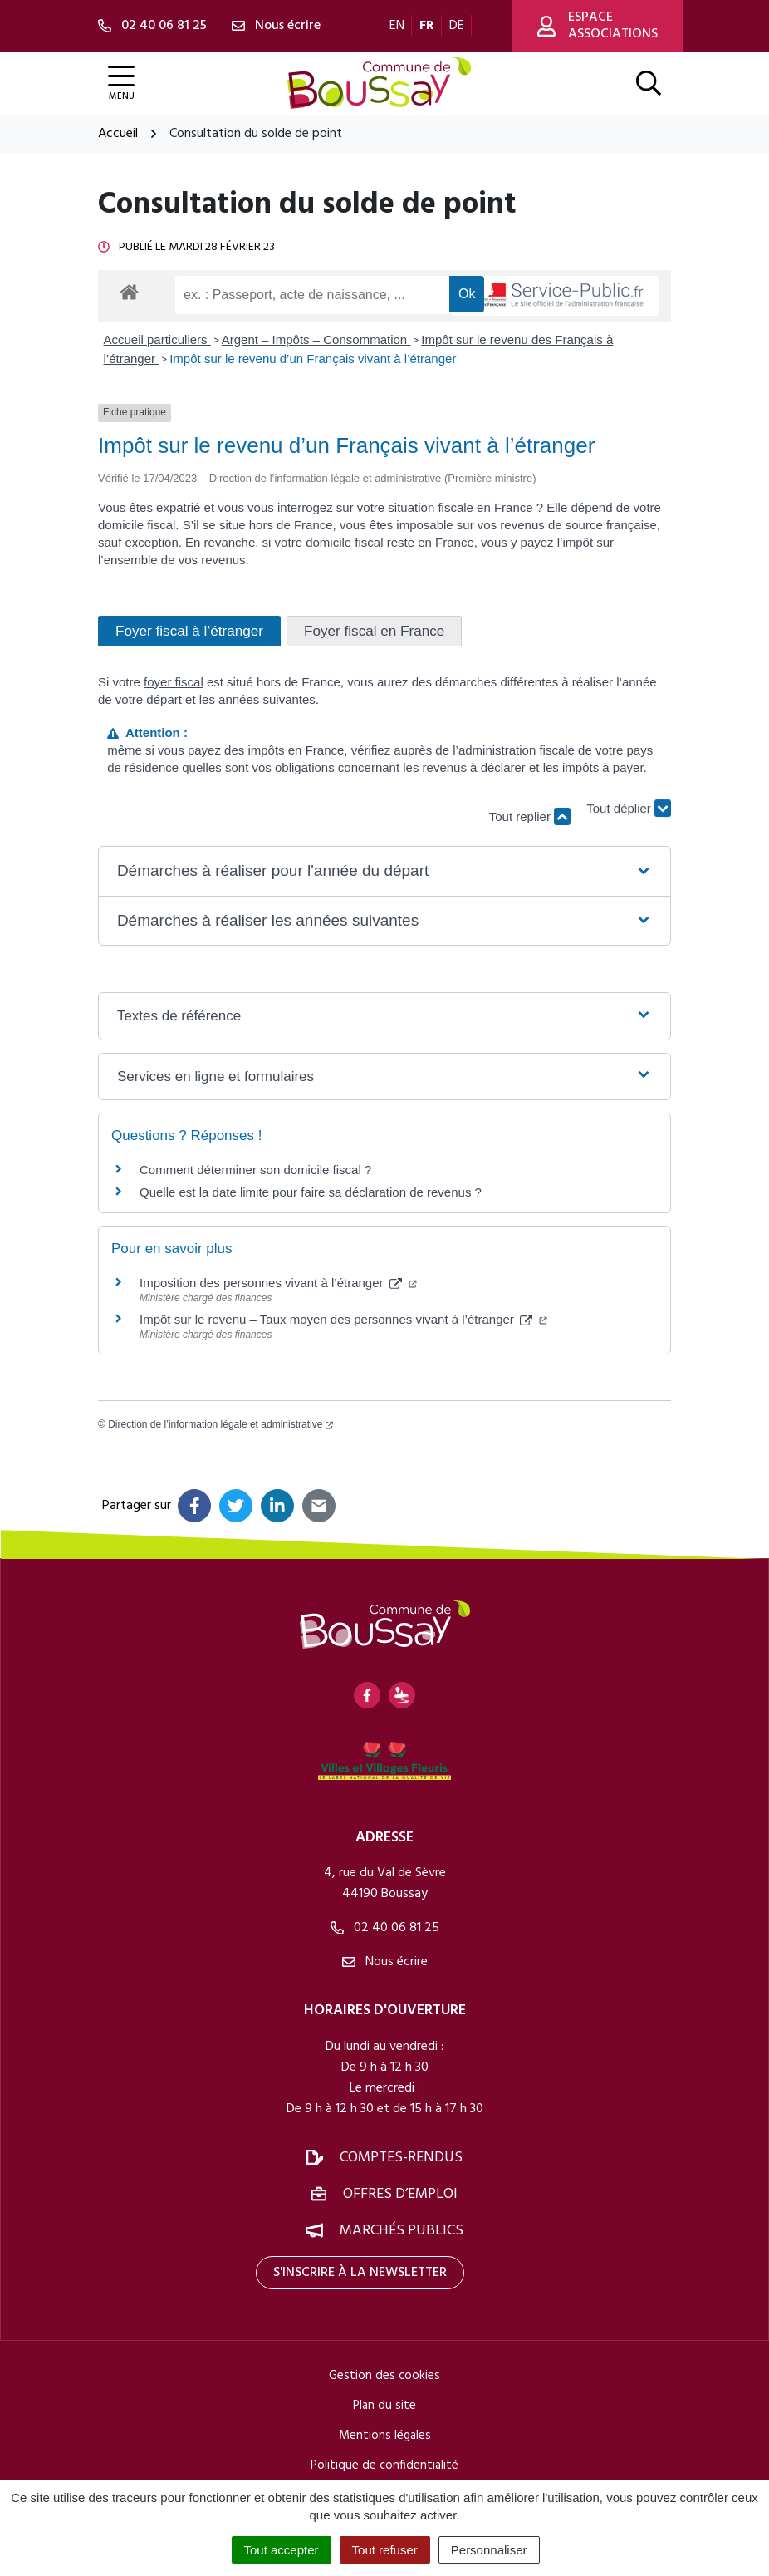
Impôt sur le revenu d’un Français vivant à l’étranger (312, 358)
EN (396, 26)
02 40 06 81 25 (385, 1928)
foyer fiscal (173, 682)
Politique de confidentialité (384, 2465)
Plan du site (384, 2406)
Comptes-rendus (401, 2158)
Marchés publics (401, 2231)
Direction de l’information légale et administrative (220, 1424)
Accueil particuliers (157, 339)
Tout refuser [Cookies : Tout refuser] (385, 2550)
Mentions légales (385, 2436)
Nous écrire (385, 1962)
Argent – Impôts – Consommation (316, 339)
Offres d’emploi (400, 2194)
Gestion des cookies (384, 2376)
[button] (384, 871)
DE (456, 26)
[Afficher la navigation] (121, 83)
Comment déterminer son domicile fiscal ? (255, 1170)
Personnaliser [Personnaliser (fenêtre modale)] (489, 2550)
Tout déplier (628, 809)
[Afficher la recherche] (648, 83)
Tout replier (530, 816)
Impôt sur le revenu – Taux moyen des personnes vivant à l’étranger (343, 1319)
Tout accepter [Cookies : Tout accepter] (281, 2550)
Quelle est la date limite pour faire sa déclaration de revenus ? (311, 1192)
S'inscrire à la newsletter (360, 2272)
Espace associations (597, 26)
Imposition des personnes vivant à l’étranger (278, 1283)
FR (426, 26)
